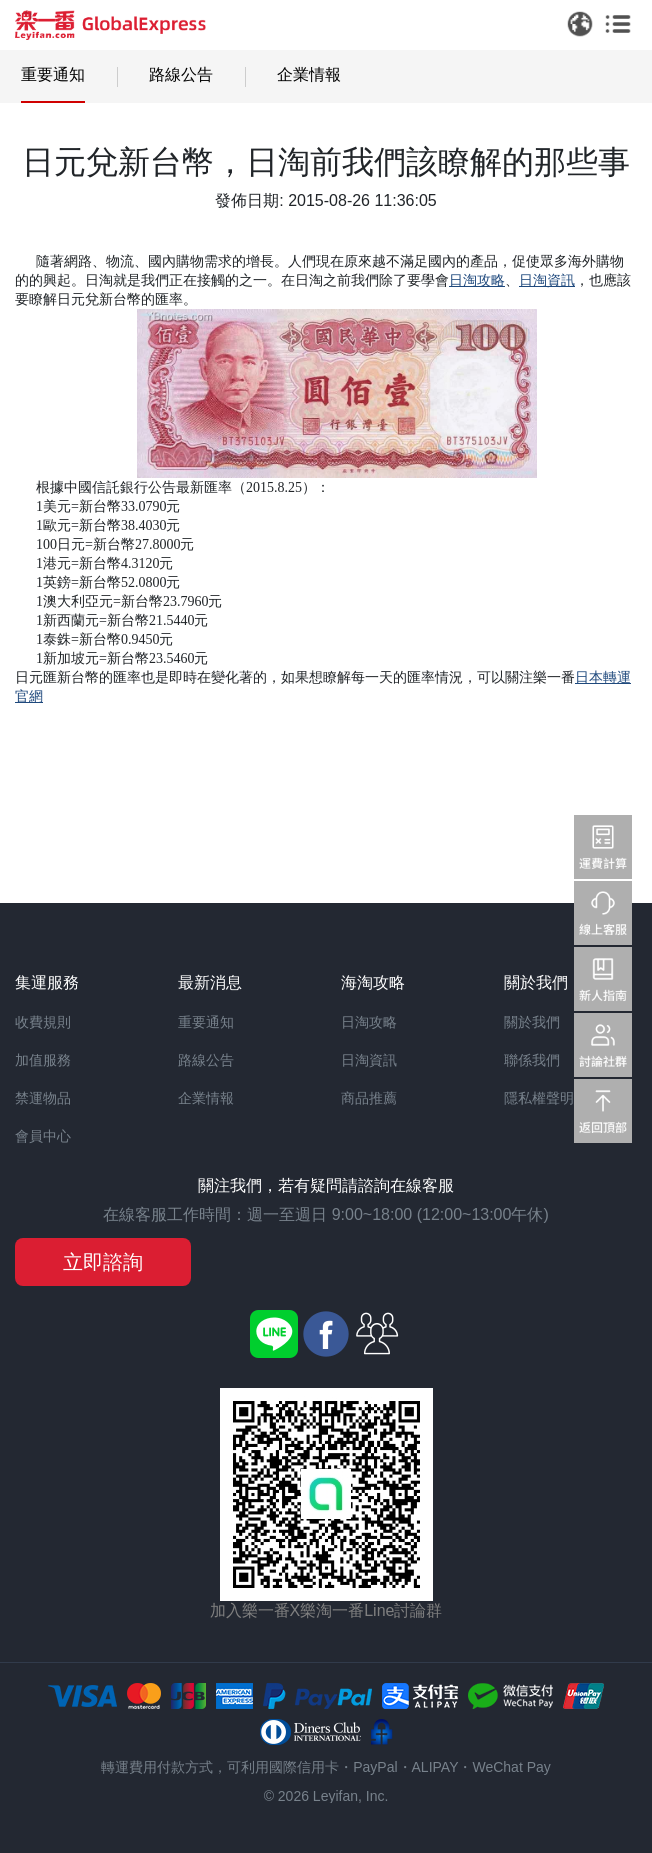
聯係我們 (532, 1060)
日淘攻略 (369, 1022)
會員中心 (43, 1136)
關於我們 (532, 1022)
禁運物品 (43, 1098)
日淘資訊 (369, 1060)
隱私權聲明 (539, 1098)
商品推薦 (369, 1098)
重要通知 (53, 74)
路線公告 (181, 74)
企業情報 (309, 74)
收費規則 (43, 1022)
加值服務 (43, 1060)
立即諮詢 (103, 1262)
